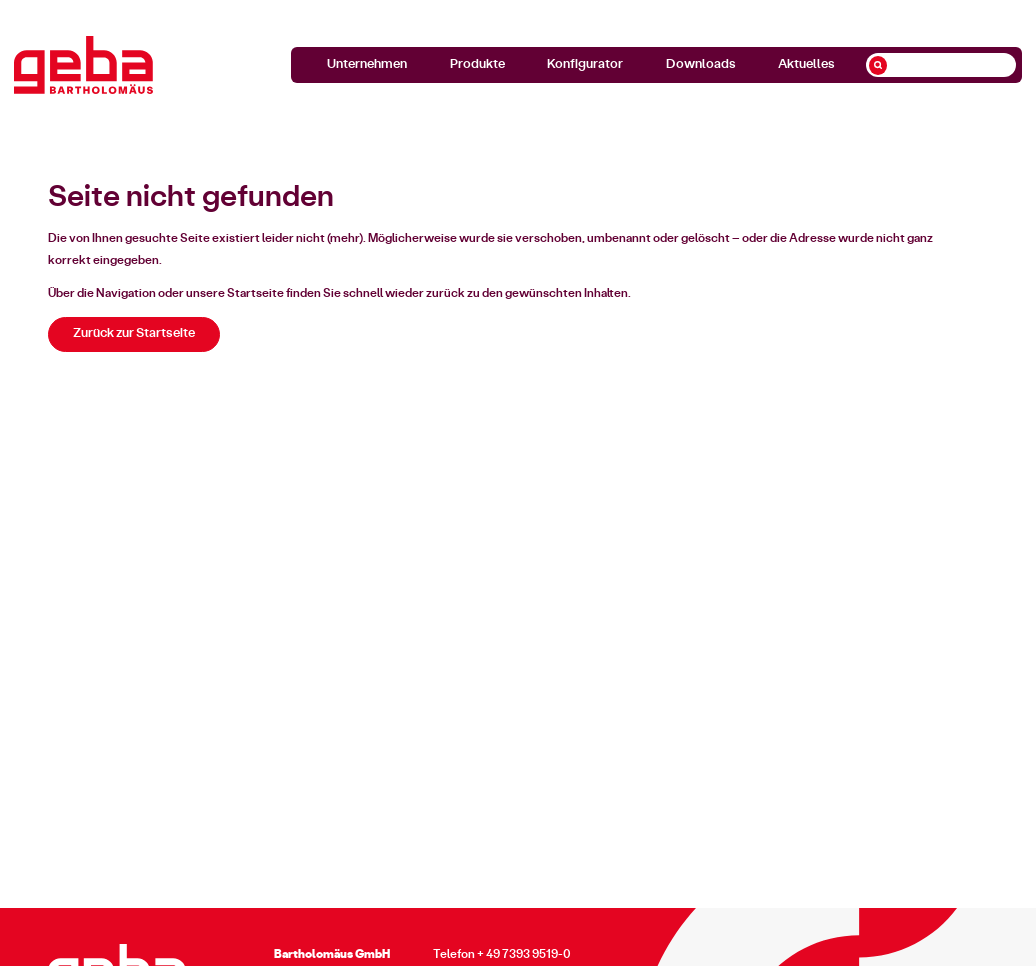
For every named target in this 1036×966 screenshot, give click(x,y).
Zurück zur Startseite (134, 333)
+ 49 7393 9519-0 (524, 954)
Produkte (477, 64)
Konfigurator (585, 64)
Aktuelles (806, 64)
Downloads (701, 64)
